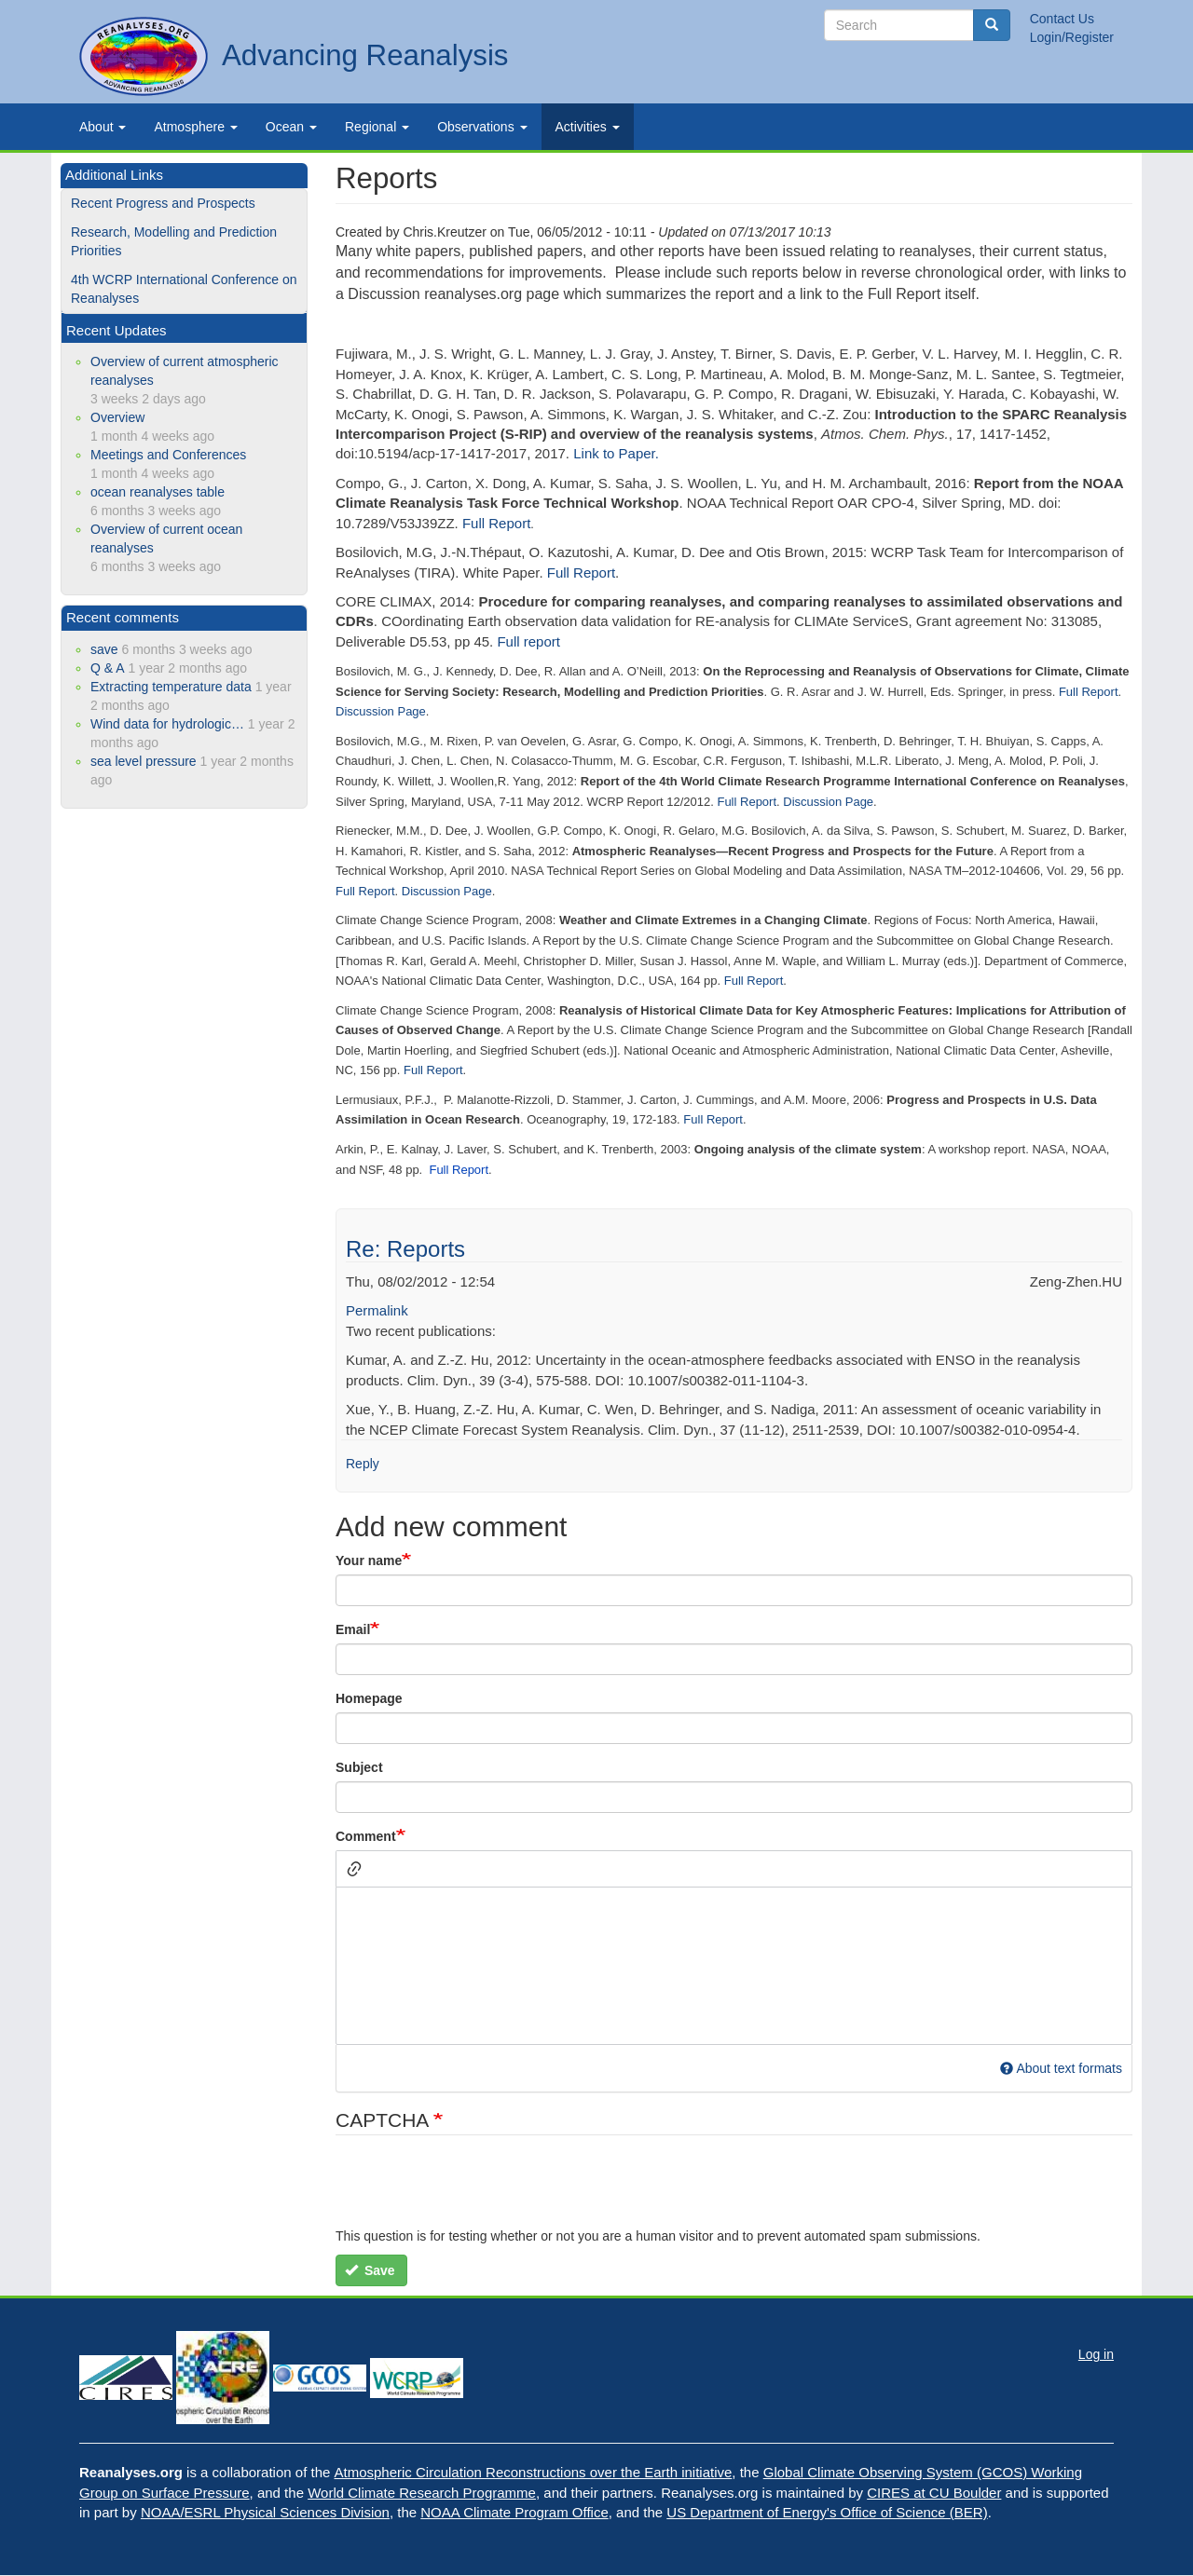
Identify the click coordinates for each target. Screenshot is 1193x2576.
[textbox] (734, 1966)
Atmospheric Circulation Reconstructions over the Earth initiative (534, 2472)
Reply (362, 1463)
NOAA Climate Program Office (514, 2512)
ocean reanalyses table (157, 491)
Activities (587, 126)
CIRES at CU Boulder (934, 2493)
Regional (377, 126)
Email (353, 1629)
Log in (1096, 2354)
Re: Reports (405, 1248)
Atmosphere (195, 126)
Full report (528, 641)
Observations (482, 126)
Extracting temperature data (171, 686)
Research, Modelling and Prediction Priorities (174, 241)
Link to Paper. (616, 453)
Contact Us (1062, 18)
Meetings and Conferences (168, 454)
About (102, 126)
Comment (366, 1836)
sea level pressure (143, 761)
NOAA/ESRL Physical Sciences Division (265, 2512)
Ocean (291, 126)
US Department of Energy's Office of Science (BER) (826, 2512)
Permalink (377, 1310)
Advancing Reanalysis (365, 55)
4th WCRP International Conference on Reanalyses (184, 289)
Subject (359, 1767)
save (104, 649)
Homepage (369, 1698)
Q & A (107, 668)
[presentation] (477, 2190)
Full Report (496, 523)
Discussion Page (381, 711)
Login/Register (1072, 37)
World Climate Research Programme (422, 2493)
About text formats (1061, 2068)
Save (370, 2270)
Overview (117, 417)
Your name (369, 1560)
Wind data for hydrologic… (167, 723)
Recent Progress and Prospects (163, 203)
